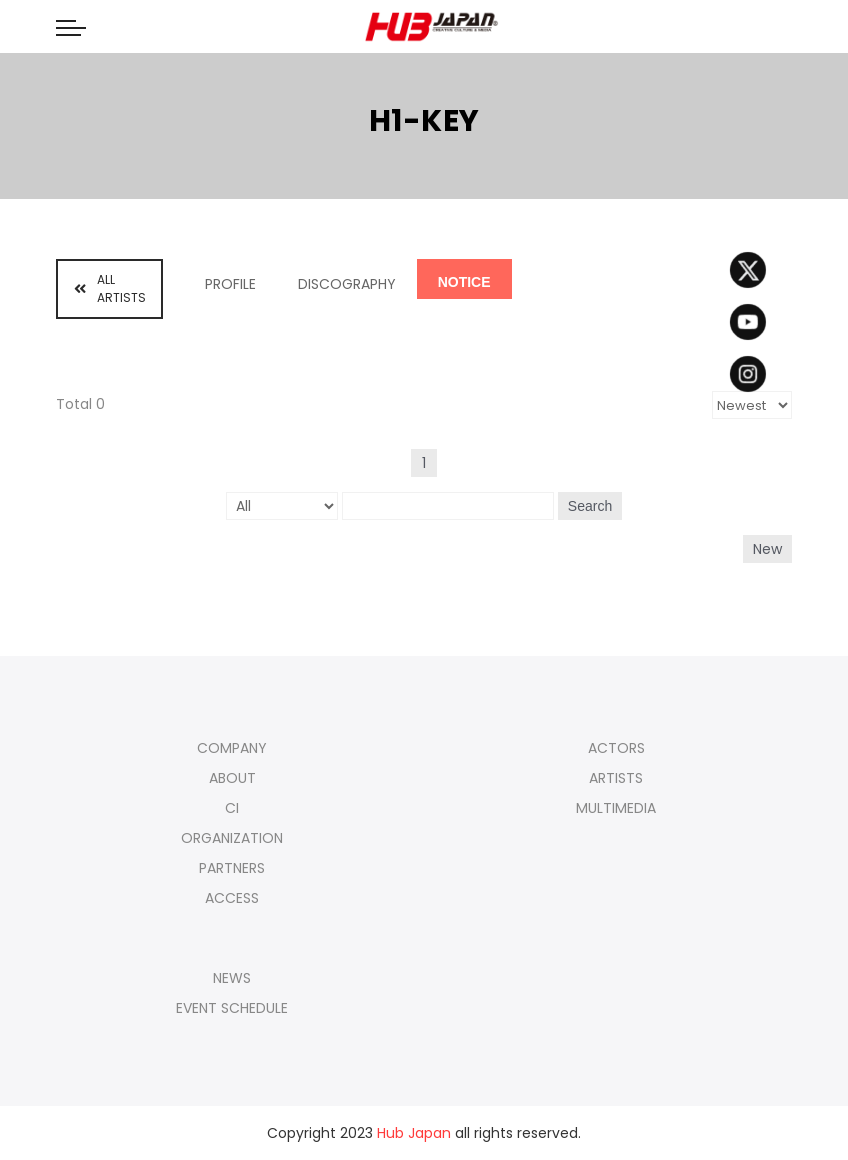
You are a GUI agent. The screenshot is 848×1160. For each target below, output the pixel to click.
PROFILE (230, 284)
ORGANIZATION (232, 838)
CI (232, 808)
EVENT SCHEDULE (232, 1008)
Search (590, 506)
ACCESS (232, 898)
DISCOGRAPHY (347, 284)
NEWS (232, 978)
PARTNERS (232, 868)
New (767, 549)
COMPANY (232, 748)
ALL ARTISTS (110, 288)
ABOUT (232, 778)
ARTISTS (616, 778)
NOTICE (464, 282)
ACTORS (616, 748)
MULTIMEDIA (616, 808)
